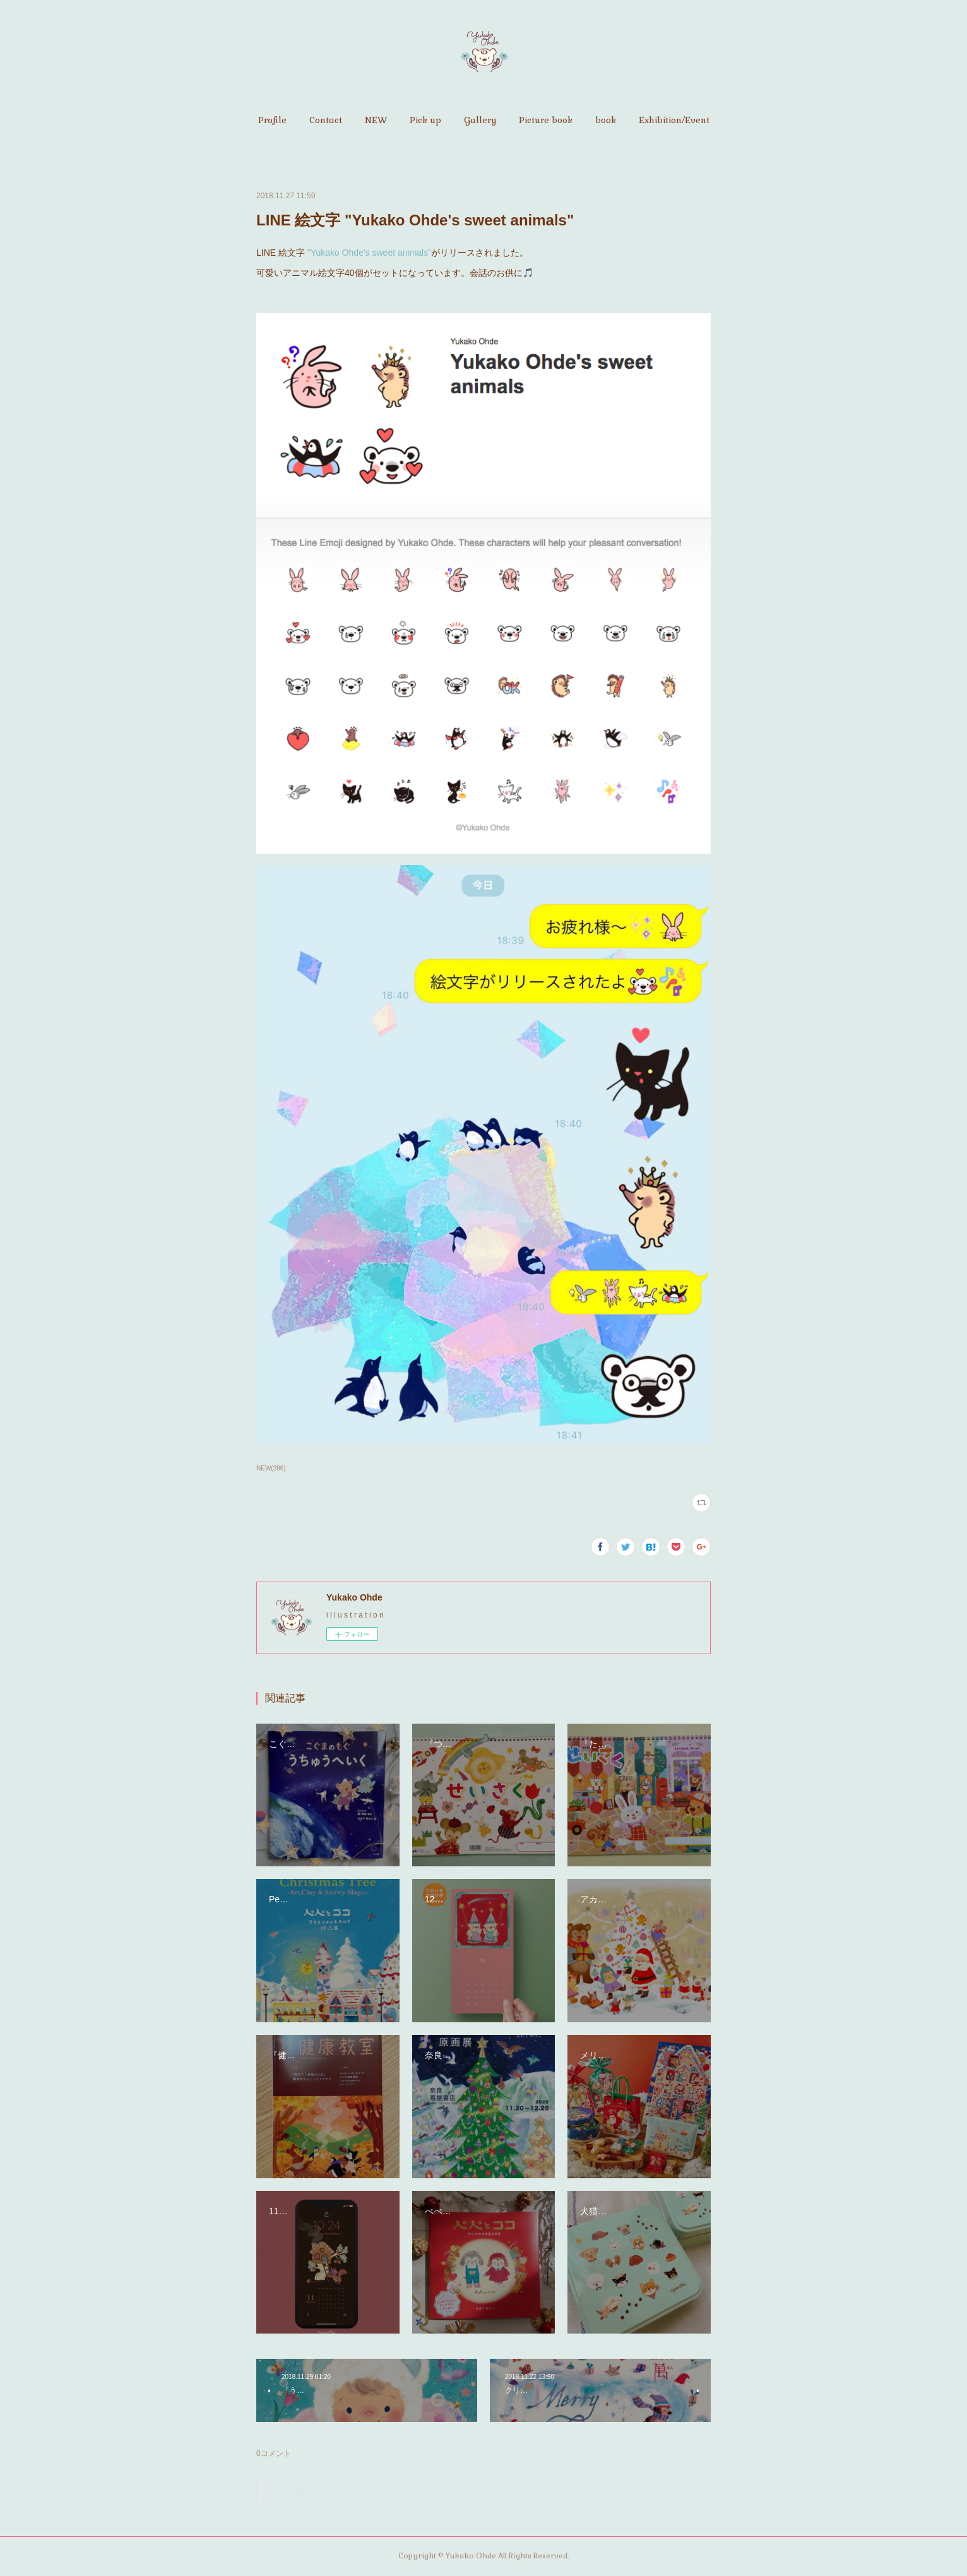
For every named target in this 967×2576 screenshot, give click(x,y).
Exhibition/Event (674, 120)
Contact (325, 120)
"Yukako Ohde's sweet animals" (368, 252)
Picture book (545, 120)
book (605, 120)
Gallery (480, 120)
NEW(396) (271, 1468)
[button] (272, 120)
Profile (272, 120)
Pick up (425, 120)
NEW (376, 120)
